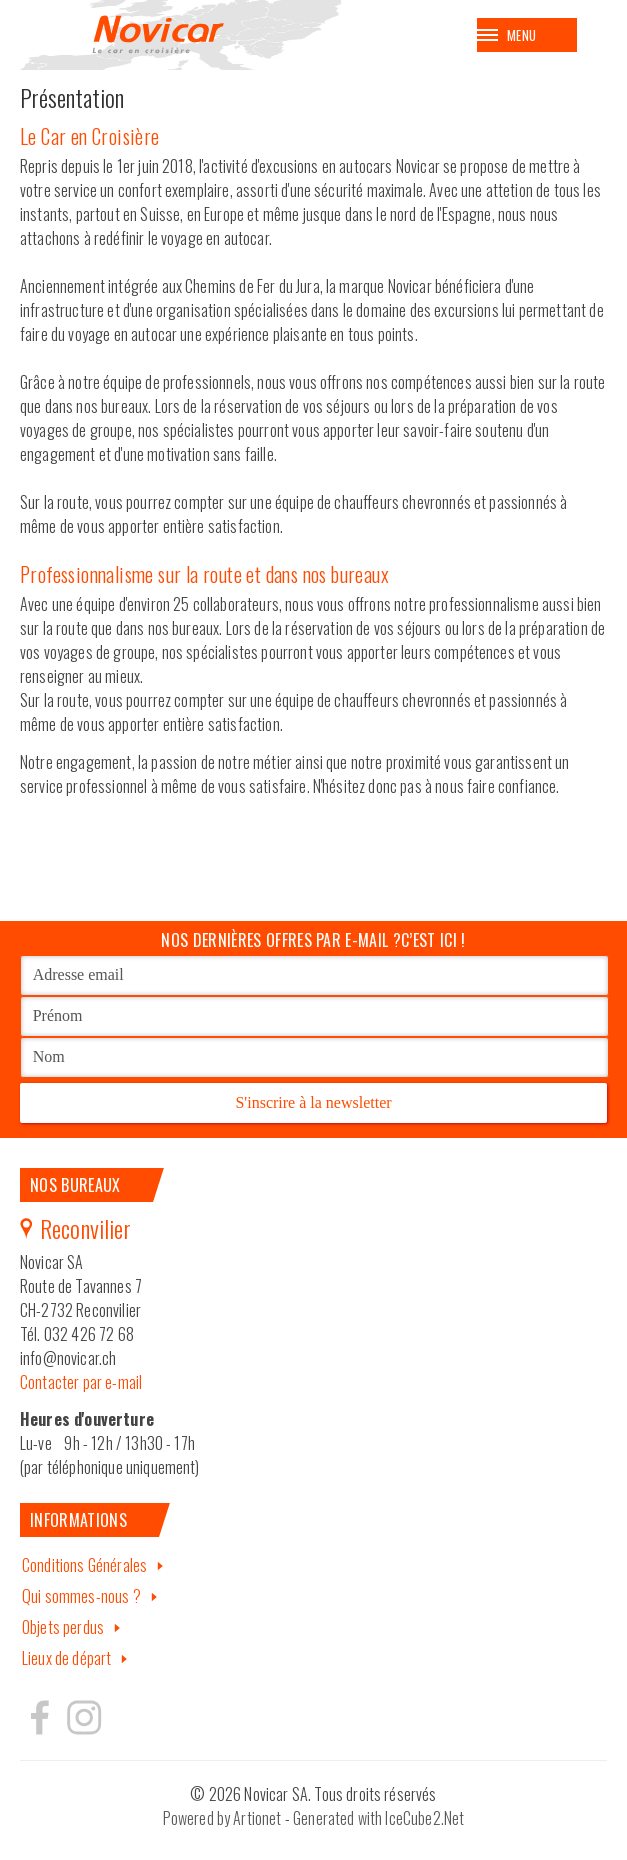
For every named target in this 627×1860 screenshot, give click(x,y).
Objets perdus (63, 1627)
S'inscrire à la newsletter (313, 1102)
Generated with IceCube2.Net (378, 1818)
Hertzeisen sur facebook (40, 1717)
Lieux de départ (66, 1658)
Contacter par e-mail (81, 1382)
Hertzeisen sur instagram (83, 1717)
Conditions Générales (84, 1565)
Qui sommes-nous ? (81, 1596)
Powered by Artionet (222, 1818)
